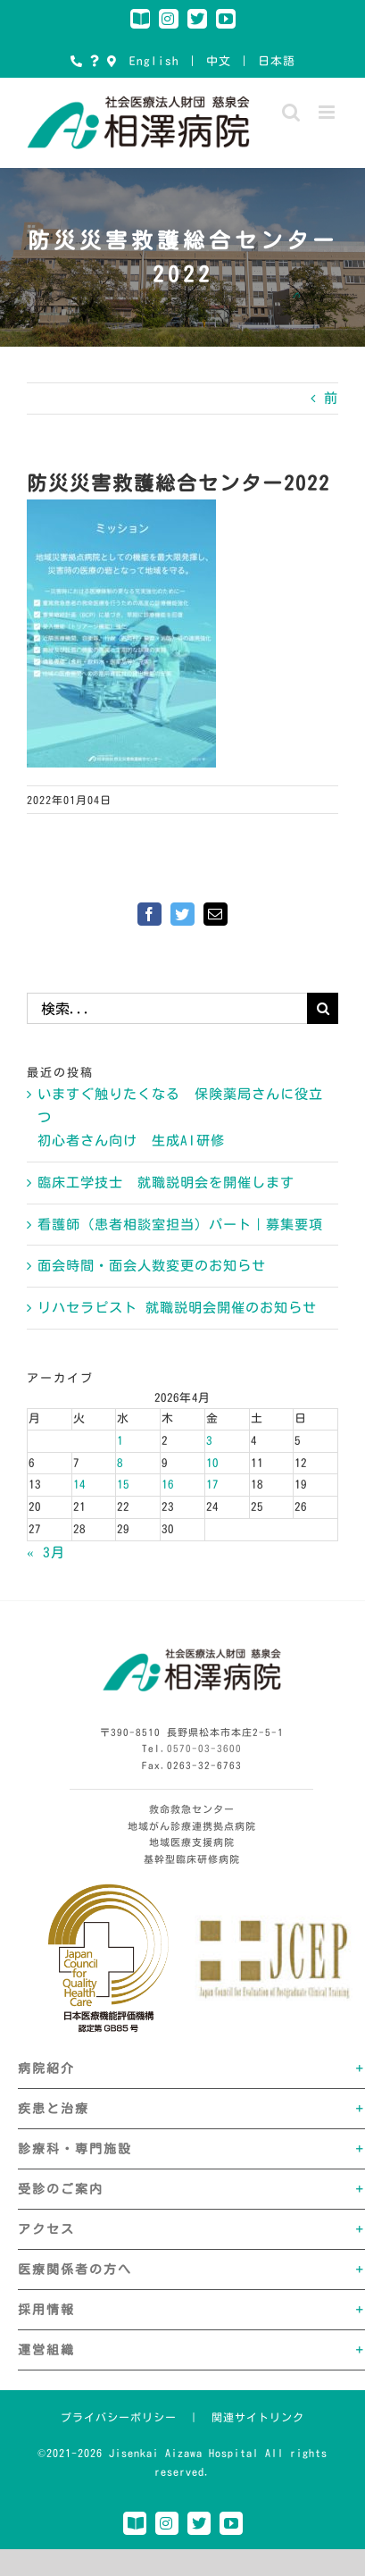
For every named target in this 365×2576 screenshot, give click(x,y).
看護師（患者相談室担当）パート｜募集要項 (180, 1224)
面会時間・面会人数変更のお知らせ (151, 1265)
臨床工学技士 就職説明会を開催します (165, 1182)
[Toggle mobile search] (291, 112)
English (154, 61)
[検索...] (167, 1008)
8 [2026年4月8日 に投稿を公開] (120, 1463)
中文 (218, 61)
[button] (191, 2068)
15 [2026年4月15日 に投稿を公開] (123, 1484)
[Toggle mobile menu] (328, 112)
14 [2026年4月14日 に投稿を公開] (79, 1484)
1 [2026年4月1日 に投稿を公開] (120, 1441)
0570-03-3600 (204, 1748)
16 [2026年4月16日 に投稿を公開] (168, 1484)
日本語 (276, 61)
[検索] (322, 1008)
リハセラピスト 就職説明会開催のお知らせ (177, 1307)
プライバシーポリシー (119, 2417)
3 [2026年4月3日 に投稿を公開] (209, 1441)
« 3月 (46, 1552)
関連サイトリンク (258, 2417)
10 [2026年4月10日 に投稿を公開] (212, 1463)
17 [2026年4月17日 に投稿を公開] (212, 1484)
